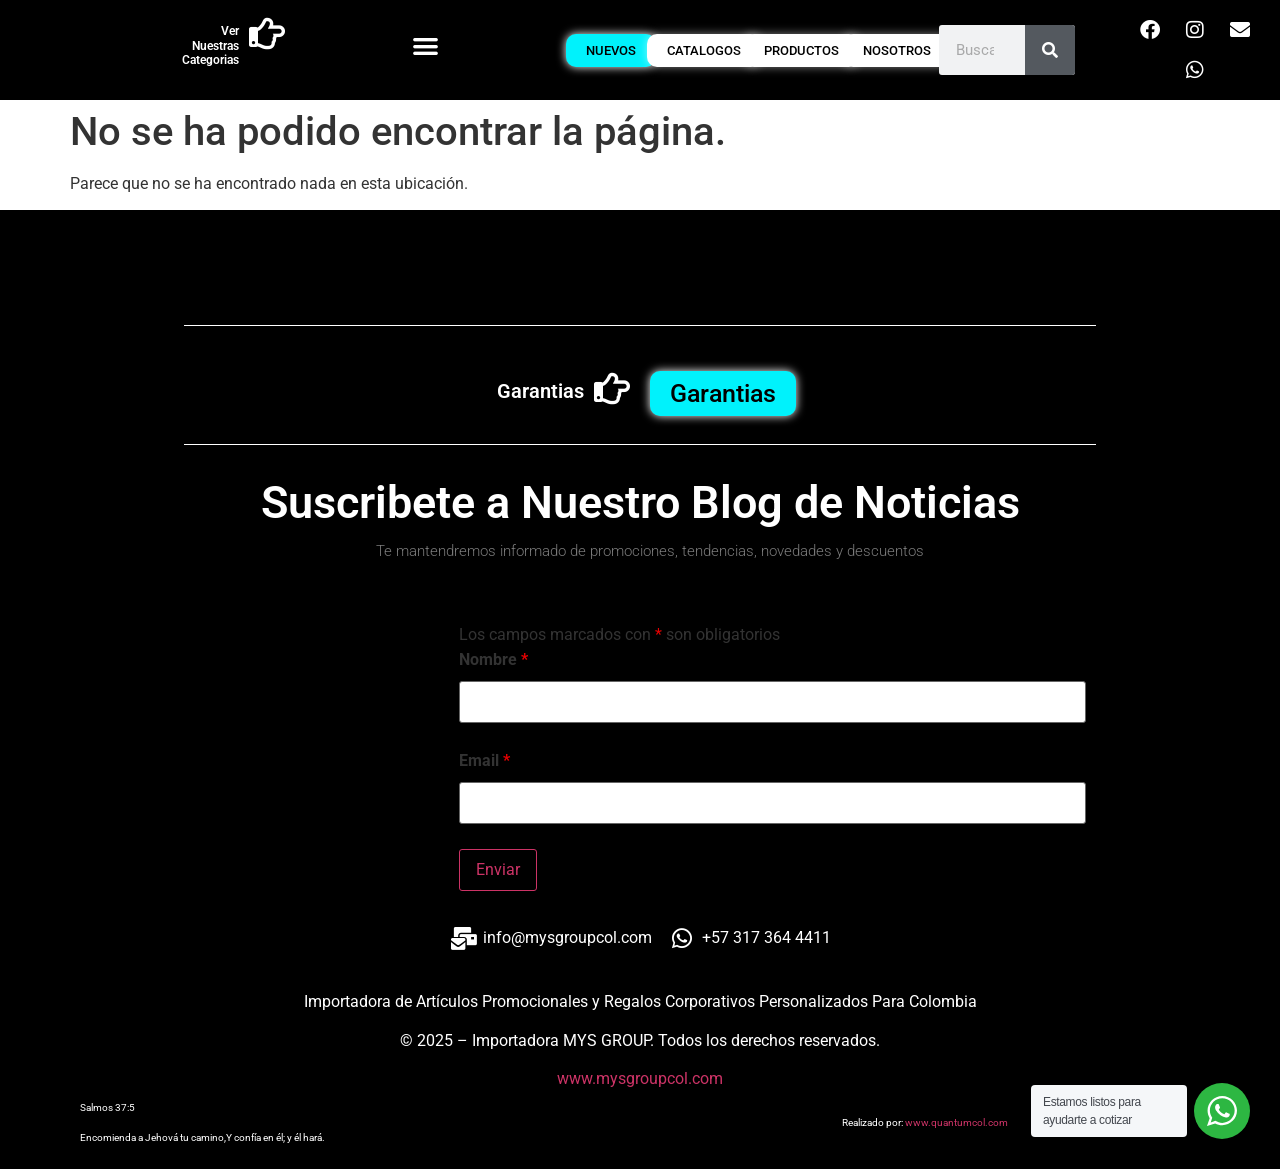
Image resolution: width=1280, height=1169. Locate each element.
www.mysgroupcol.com (640, 1078)
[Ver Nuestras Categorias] (267, 34)
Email (484, 761)
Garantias (540, 391)
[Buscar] (1050, 50)
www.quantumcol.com (956, 1122)
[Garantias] (612, 389)
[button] (425, 45)
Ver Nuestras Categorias (210, 45)
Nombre (493, 660)
